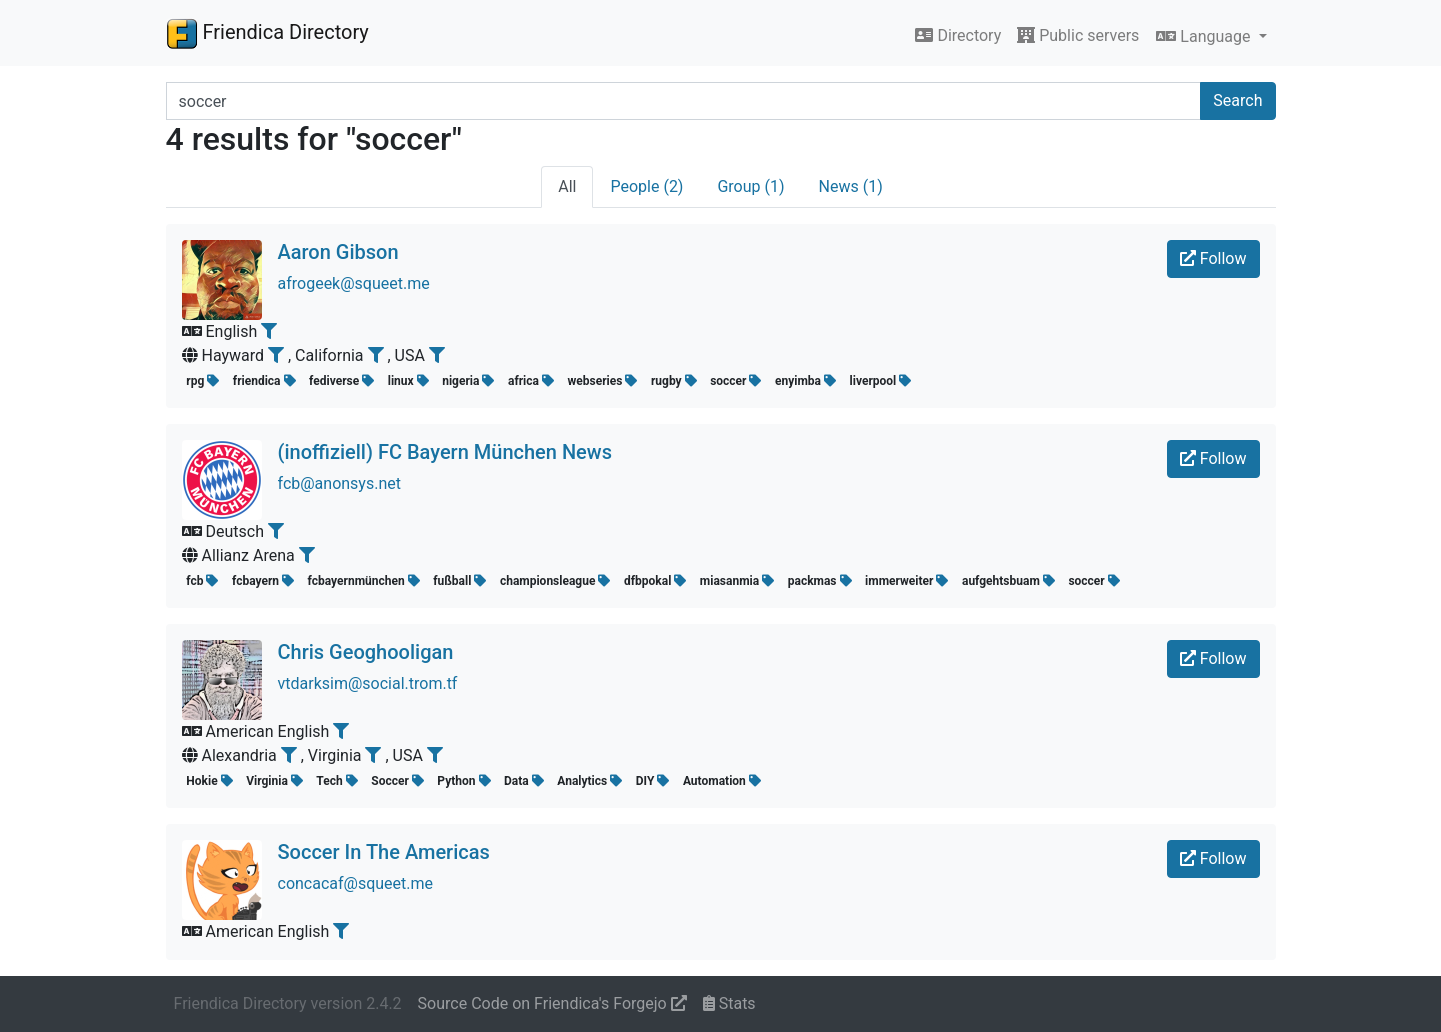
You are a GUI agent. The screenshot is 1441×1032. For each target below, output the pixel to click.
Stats (729, 1003)
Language (1205, 36)
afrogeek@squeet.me (354, 283)
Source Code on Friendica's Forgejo (552, 1003)
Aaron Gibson (338, 252)
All (567, 186)
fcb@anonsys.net (339, 483)
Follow (1213, 258)
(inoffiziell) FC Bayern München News (445, 452)
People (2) (646, 186)
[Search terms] (684, 101)
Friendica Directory (267, 33)
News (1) (851, 186)
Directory (958, 35)
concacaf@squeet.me (356, 883)
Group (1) (750, 186)
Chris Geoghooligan (366, 652)
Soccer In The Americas (384, 852)
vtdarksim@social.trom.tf (368, 683)
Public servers (1078, 35)
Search (1237, 100)
